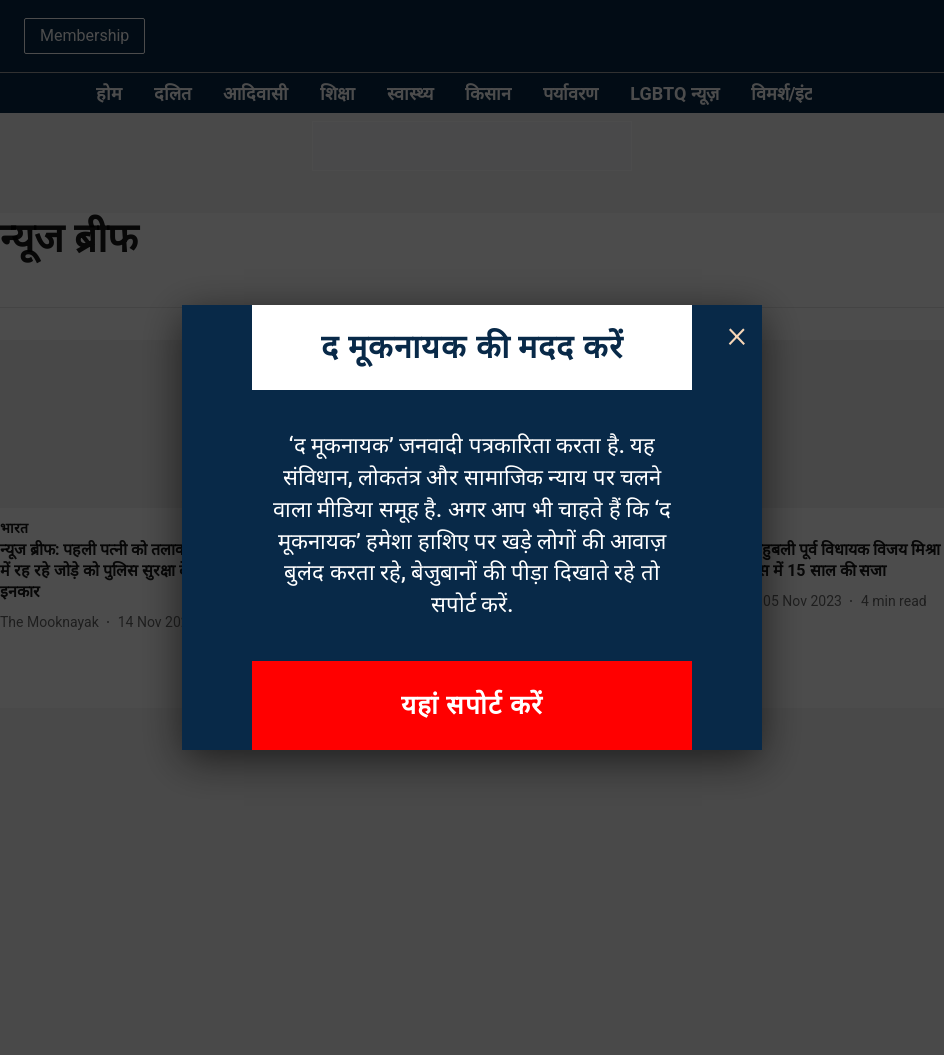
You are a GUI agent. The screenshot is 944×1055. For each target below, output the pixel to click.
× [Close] (737, 334)
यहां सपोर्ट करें (472, 705)
